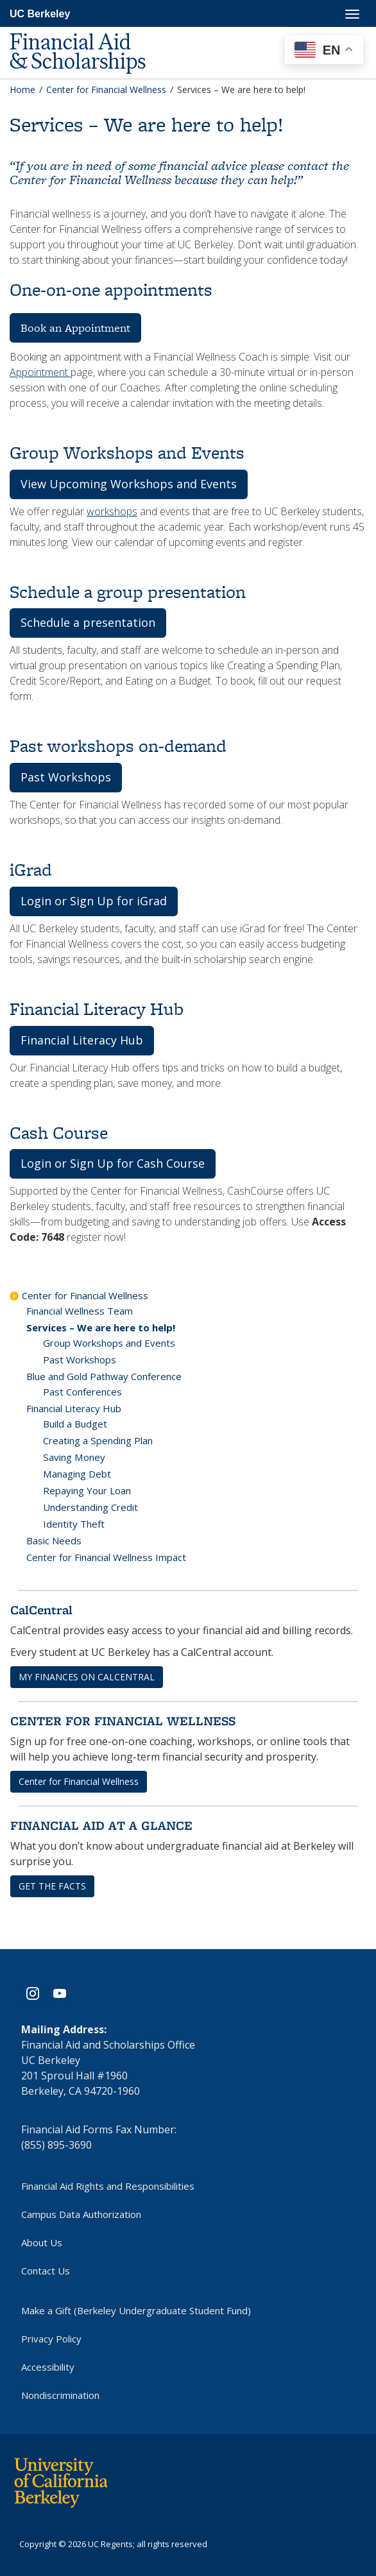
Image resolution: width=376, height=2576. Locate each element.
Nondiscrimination (60, 2395)
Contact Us (45, 2270)
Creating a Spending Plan (98, 1440)
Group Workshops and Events (109, 1342)
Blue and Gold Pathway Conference (104, 1376)
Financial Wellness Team (79, 1310)
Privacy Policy (51, 2338)
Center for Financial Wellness (85, 1295)
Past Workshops (79, 1359)
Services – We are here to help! (100, 1327)
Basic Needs (53, 1540)
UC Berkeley (40, 13)
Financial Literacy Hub (73, 1408)
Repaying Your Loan (87, 1490)
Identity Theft (74, 1523)
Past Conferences (82, 1391)
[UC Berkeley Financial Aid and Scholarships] (90, 33)
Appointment (40, 372)
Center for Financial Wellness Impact (106, 1557)
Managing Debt (77, 1473)
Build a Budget (75, 1423)
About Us (41, 2242)
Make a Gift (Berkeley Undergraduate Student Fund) (136, 2310)
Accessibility (47, 2366)
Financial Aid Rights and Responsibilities (107, 2185)
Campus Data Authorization (81, 2214)
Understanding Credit (90, 1507)
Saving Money (74, 1457)
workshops (112, 511)
